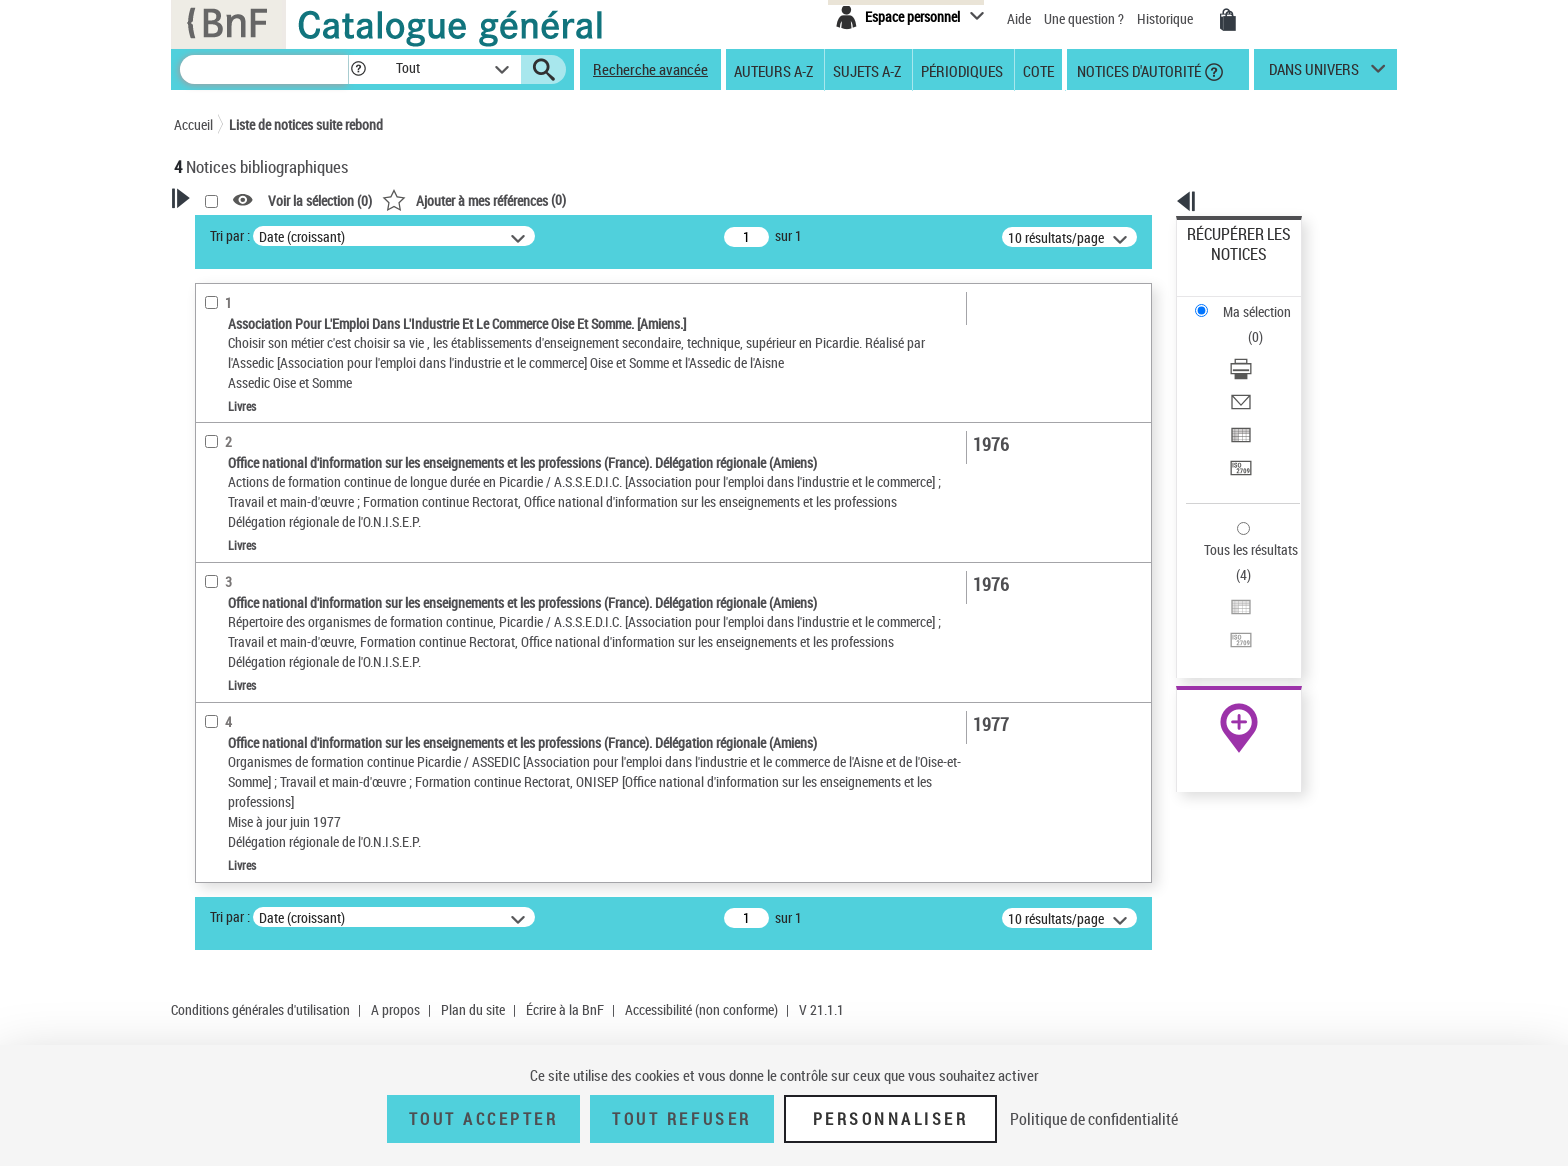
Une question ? (1084, 18)
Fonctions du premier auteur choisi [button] (282, 433)
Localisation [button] (232, 647)
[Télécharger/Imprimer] (1266, 301)
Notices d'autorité (1137, 70)
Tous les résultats (1238, 427)
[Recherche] (264, 69)
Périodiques (962, 70)
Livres (219, 616)
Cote (1038, 70)
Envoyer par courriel (1245, 324)
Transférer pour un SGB (1254, 372)
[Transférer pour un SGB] (1266, 373)
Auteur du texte (244, 474)
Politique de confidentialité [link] (1094, 1119)
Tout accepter (484, 1119)
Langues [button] (220, 713)
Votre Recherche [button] (256, 232)
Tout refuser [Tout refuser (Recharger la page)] (681, 1119)
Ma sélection (1225, 265)
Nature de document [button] (257, 505)
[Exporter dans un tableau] (1266, 349)
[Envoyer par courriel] (1266, 325)
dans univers (1314, 74)
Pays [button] (209, 780)
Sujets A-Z (867, 70)
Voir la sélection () (577, 200)
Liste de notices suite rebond (306, 124)
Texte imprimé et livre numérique (289, 535)
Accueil (193, 124)
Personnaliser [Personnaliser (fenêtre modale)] (891, 1119)
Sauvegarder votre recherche (299, 349)
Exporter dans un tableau (1260, 348)
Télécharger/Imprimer (1249, 300)
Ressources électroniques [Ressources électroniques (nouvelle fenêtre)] (1228, 633)
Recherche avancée (650, 69)
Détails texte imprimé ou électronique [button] (269, 575)
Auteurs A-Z (773, 70)
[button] (358, 69)
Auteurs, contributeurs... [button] (270, 680)
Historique (1166, 18)
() (731, 199)
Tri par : (487, 235)
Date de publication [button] (254, 747)
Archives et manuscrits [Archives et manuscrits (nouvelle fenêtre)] (1221, 611)
